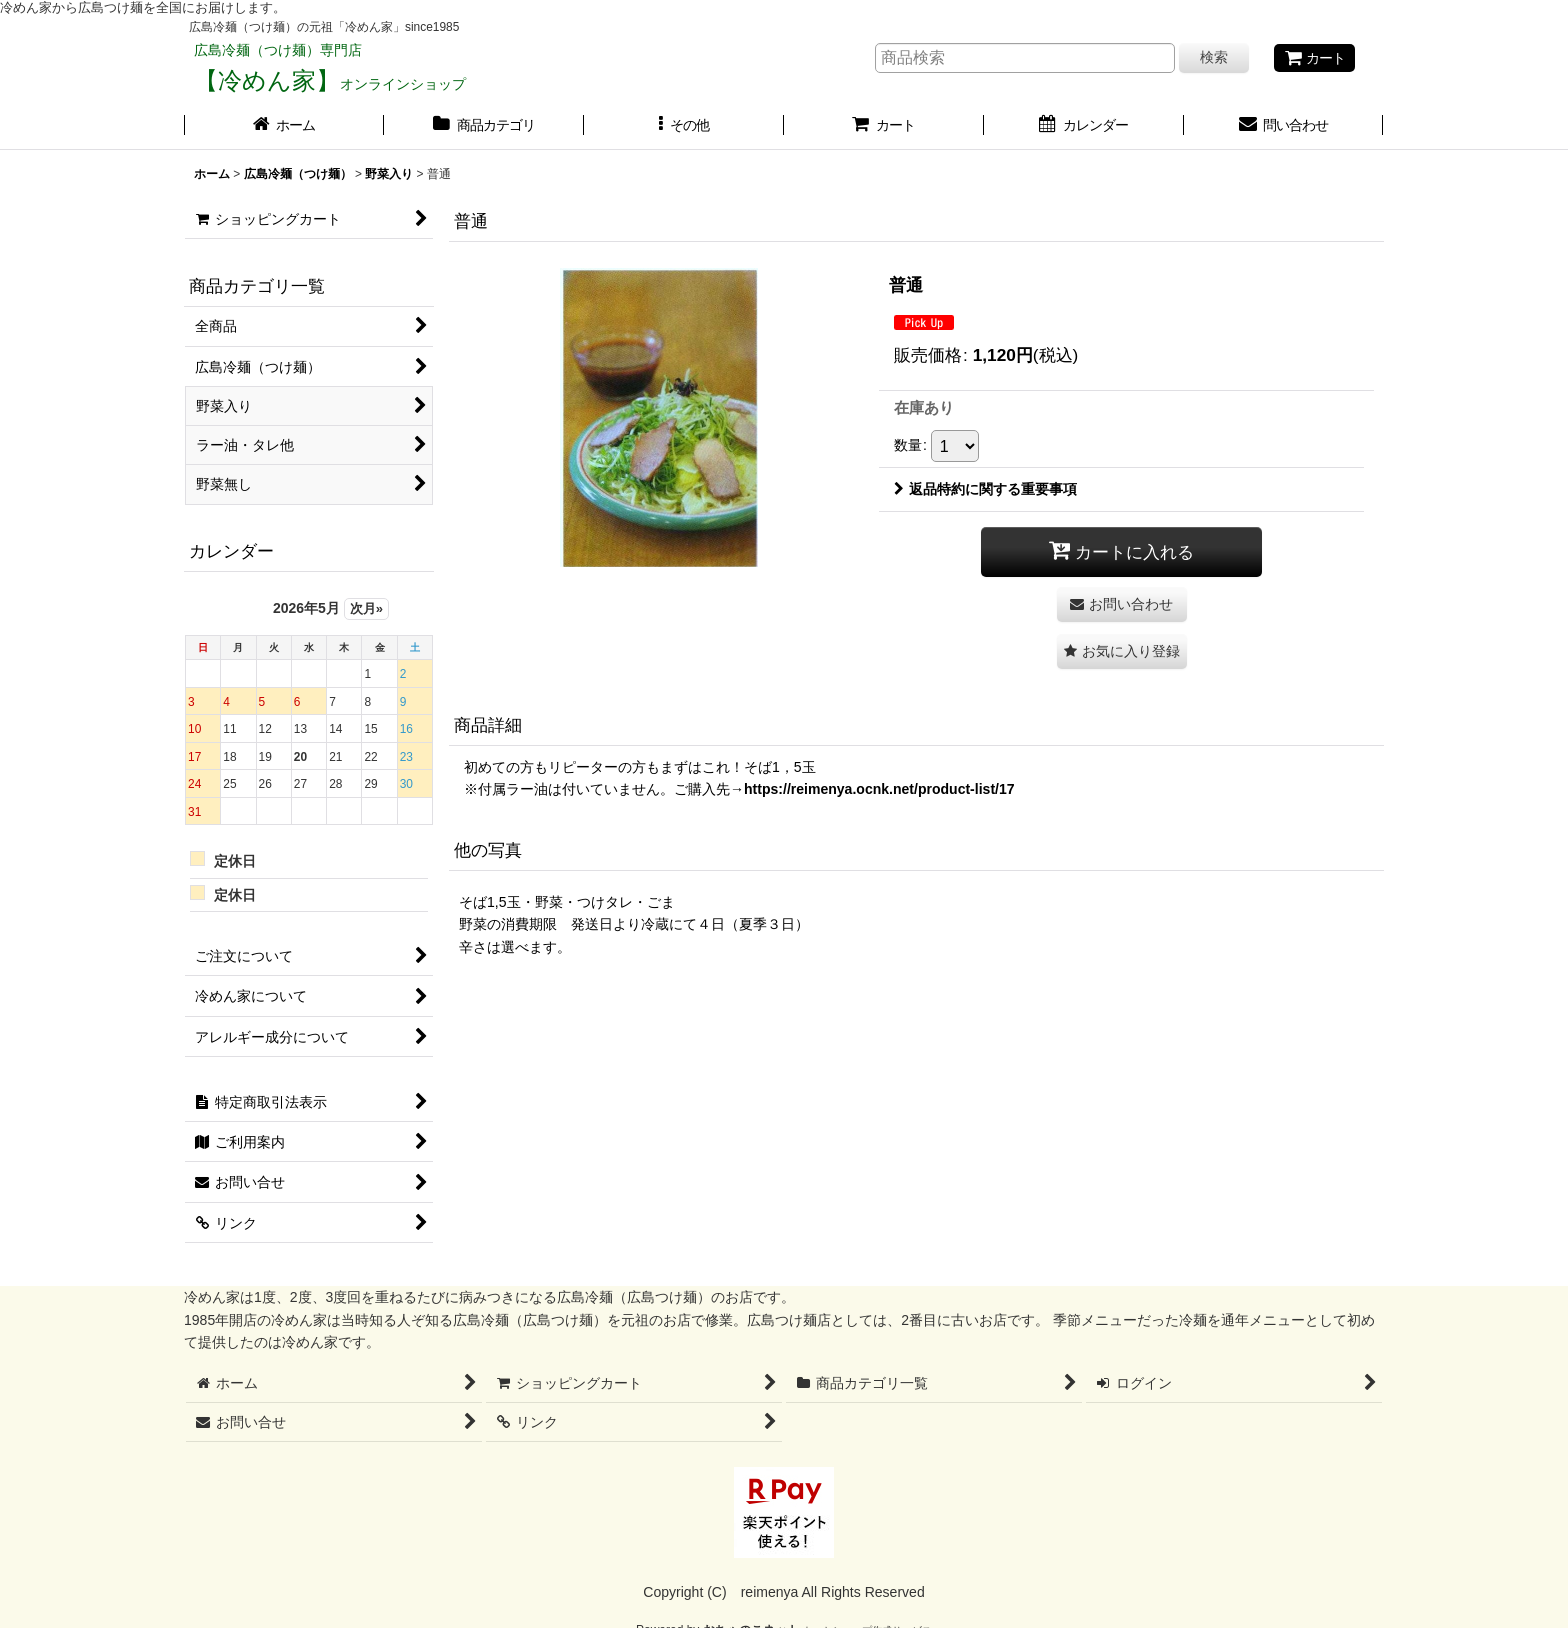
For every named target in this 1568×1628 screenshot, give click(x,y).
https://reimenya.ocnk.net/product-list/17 (879, 789)
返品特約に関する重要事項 (985, 489)
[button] (684, 127)
